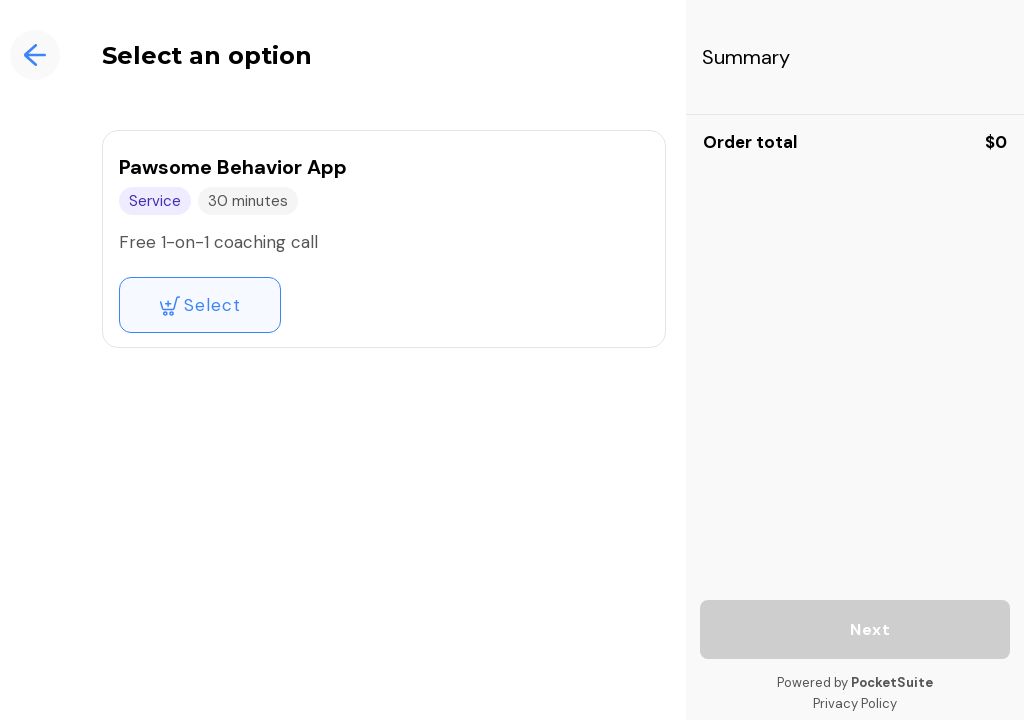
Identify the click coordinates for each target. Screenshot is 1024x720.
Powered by (855, 682)
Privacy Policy (855, 703)
